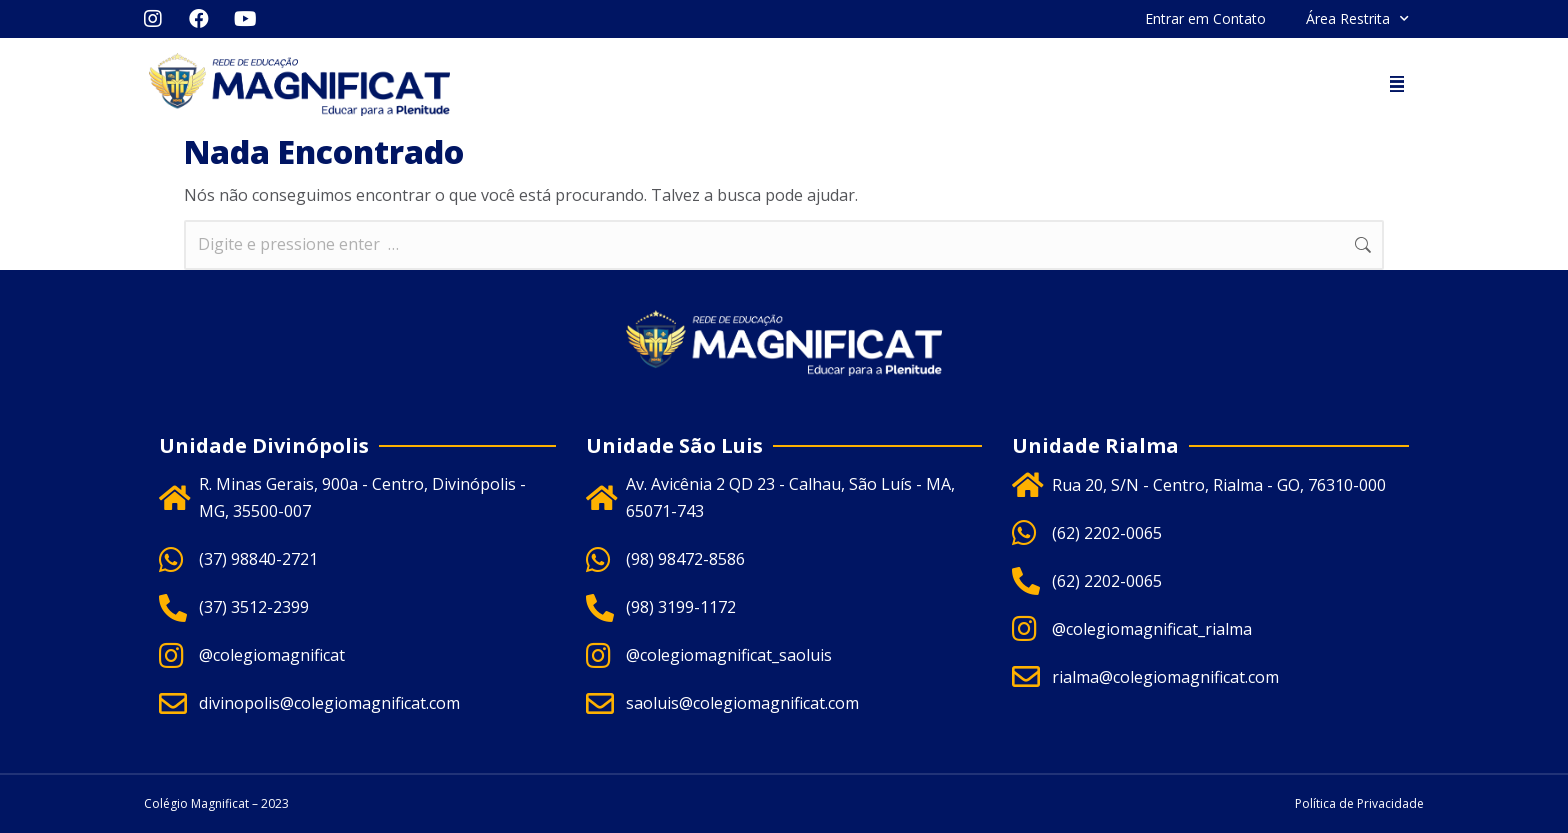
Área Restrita (1357, 19)
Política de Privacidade (1359, 803)
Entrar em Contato (1205, 18)
